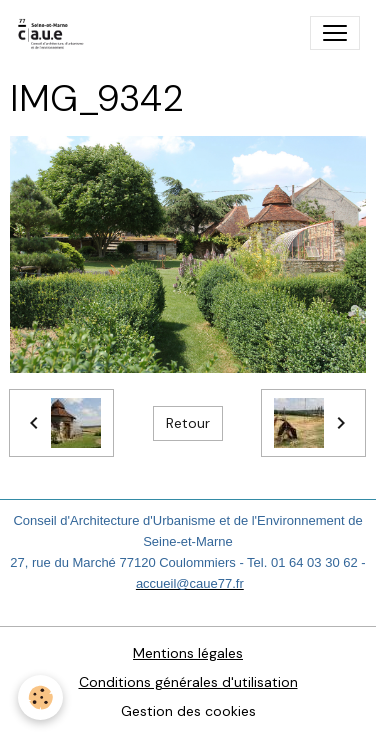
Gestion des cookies (188, 711)
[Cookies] (40, 697)
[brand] (55, 33)
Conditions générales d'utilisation (188, 682)
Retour (188, 423)
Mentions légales (188, 653)
